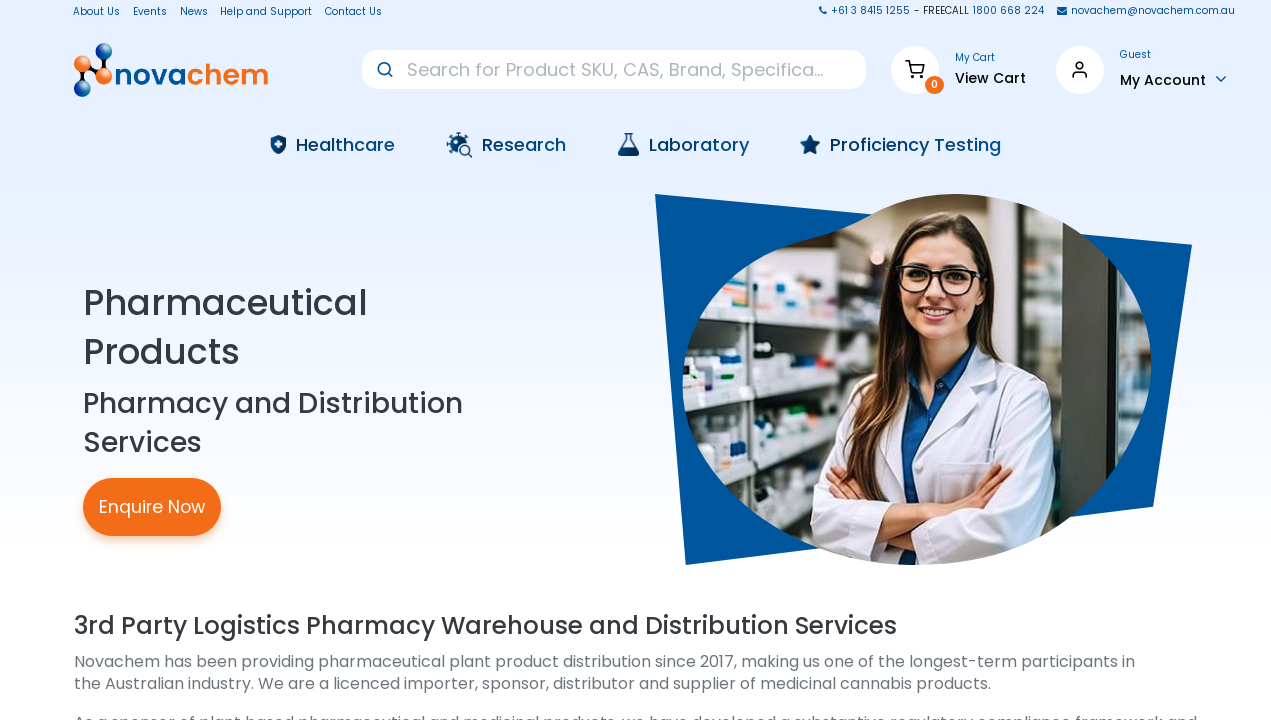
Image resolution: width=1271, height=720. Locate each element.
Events (150, 12)
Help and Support (266, 12)
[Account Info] (1174, 79)
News (194, 12)
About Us (90, 12)
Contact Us (353, 12)
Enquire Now (152, 507)
